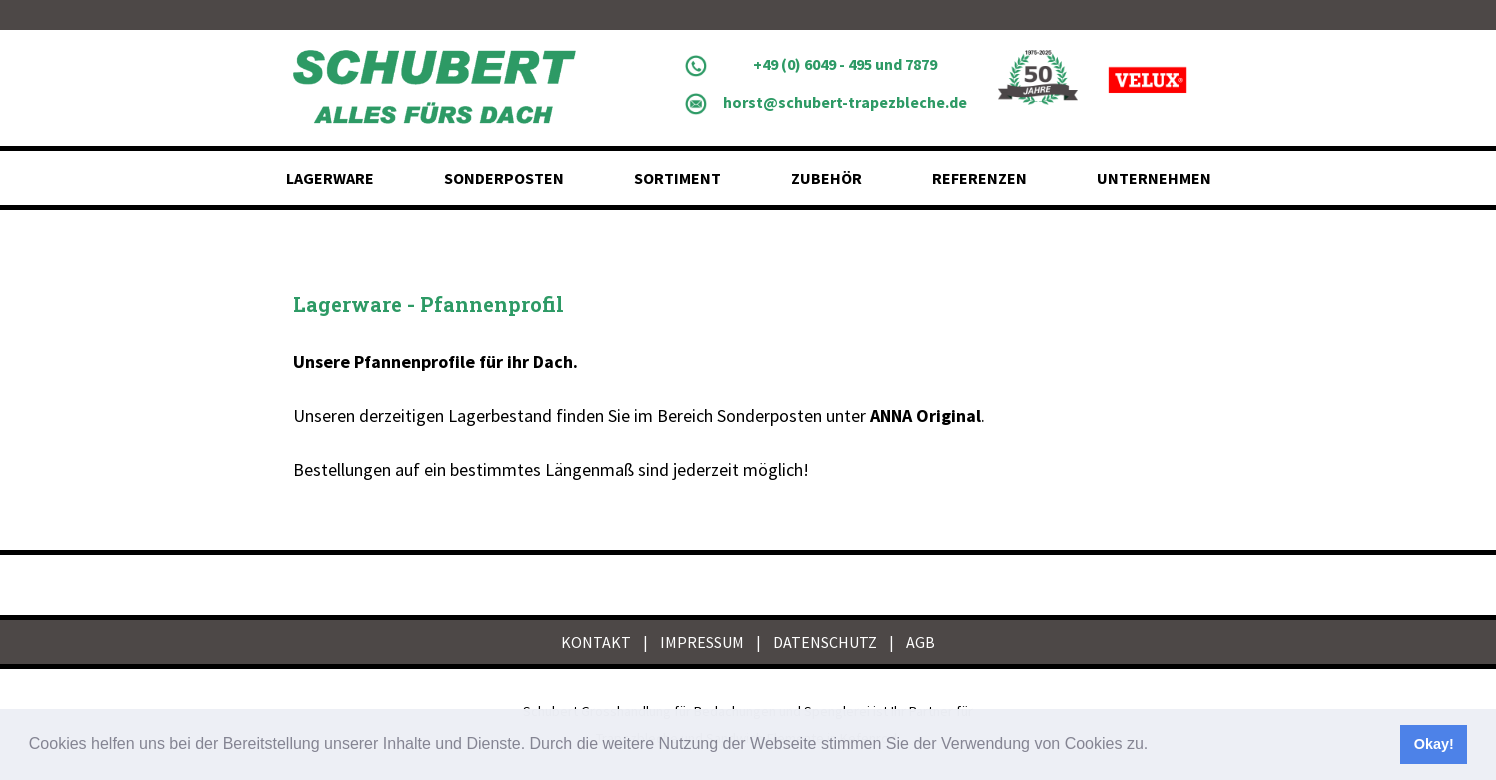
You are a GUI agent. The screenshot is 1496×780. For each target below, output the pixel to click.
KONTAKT (596, 642)
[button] (1156, 746)
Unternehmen (1154, 178)
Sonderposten (504, 178)
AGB (920, 642)
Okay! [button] (1434, 744)
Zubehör (826, 178)
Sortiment (677, 178)
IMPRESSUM (702, 642)
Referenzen (979, 178)
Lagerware (330, 178)
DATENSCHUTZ (825, 642)
